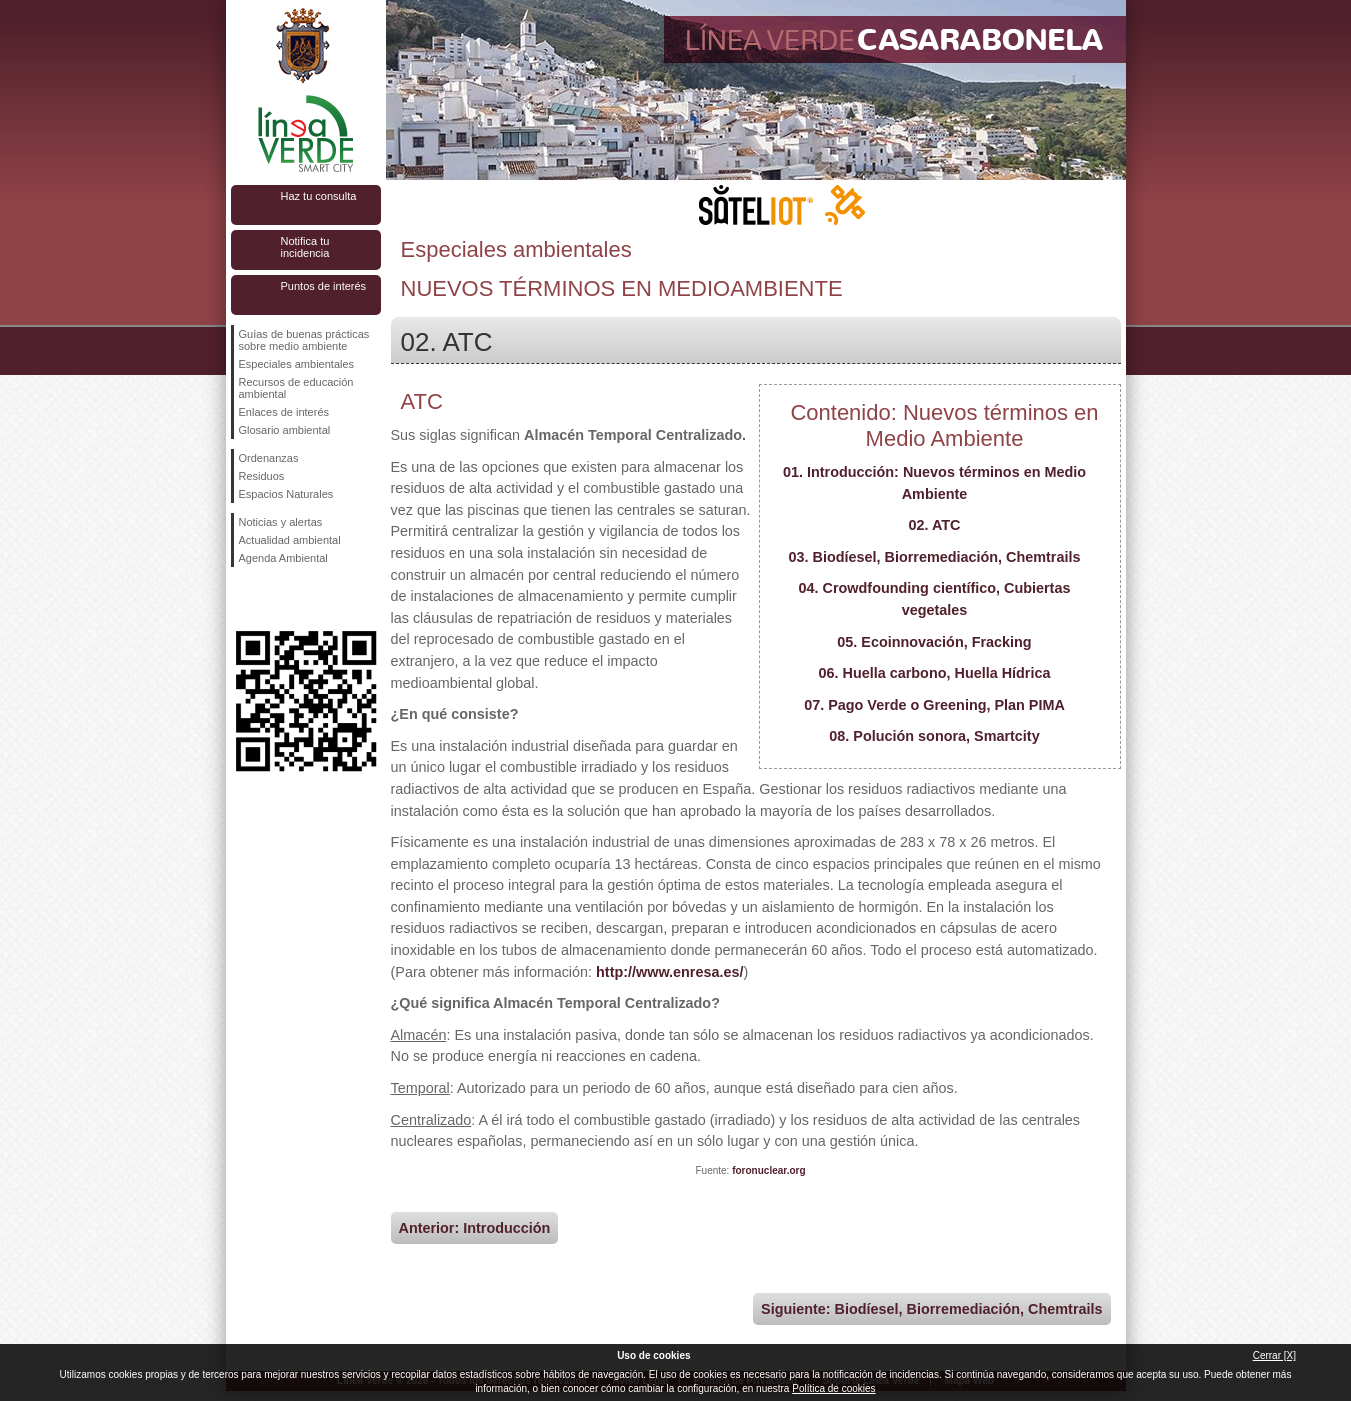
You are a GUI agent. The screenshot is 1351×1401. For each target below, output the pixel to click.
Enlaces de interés (284, 412)
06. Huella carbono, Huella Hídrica (935, 673)
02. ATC (935, 525)
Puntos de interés (324, 286)
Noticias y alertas (281, 522)
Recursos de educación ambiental (296, 388)
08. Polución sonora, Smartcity (934, 736)
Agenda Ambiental (283, 558)
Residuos (262, 476)
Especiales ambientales (297, 364)
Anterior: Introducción (475, 1228)
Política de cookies (833, 1388)
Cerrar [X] (1274, 1355)
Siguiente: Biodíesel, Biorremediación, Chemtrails (931, 1309)
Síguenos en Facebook (243, 599)
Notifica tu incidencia (305, 247)
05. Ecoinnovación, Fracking (934, 642)
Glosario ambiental (285, 430)
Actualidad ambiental (290, 540)
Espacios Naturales (286, 494)
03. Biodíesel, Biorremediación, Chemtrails (935, 557)
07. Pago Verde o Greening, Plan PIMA (934, 705)
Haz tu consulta (319, 196)
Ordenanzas (269, 458)
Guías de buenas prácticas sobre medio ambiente (304, 340)
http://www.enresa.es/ (669, 972)
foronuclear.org (768, 1170)
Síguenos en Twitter (276, 599)
